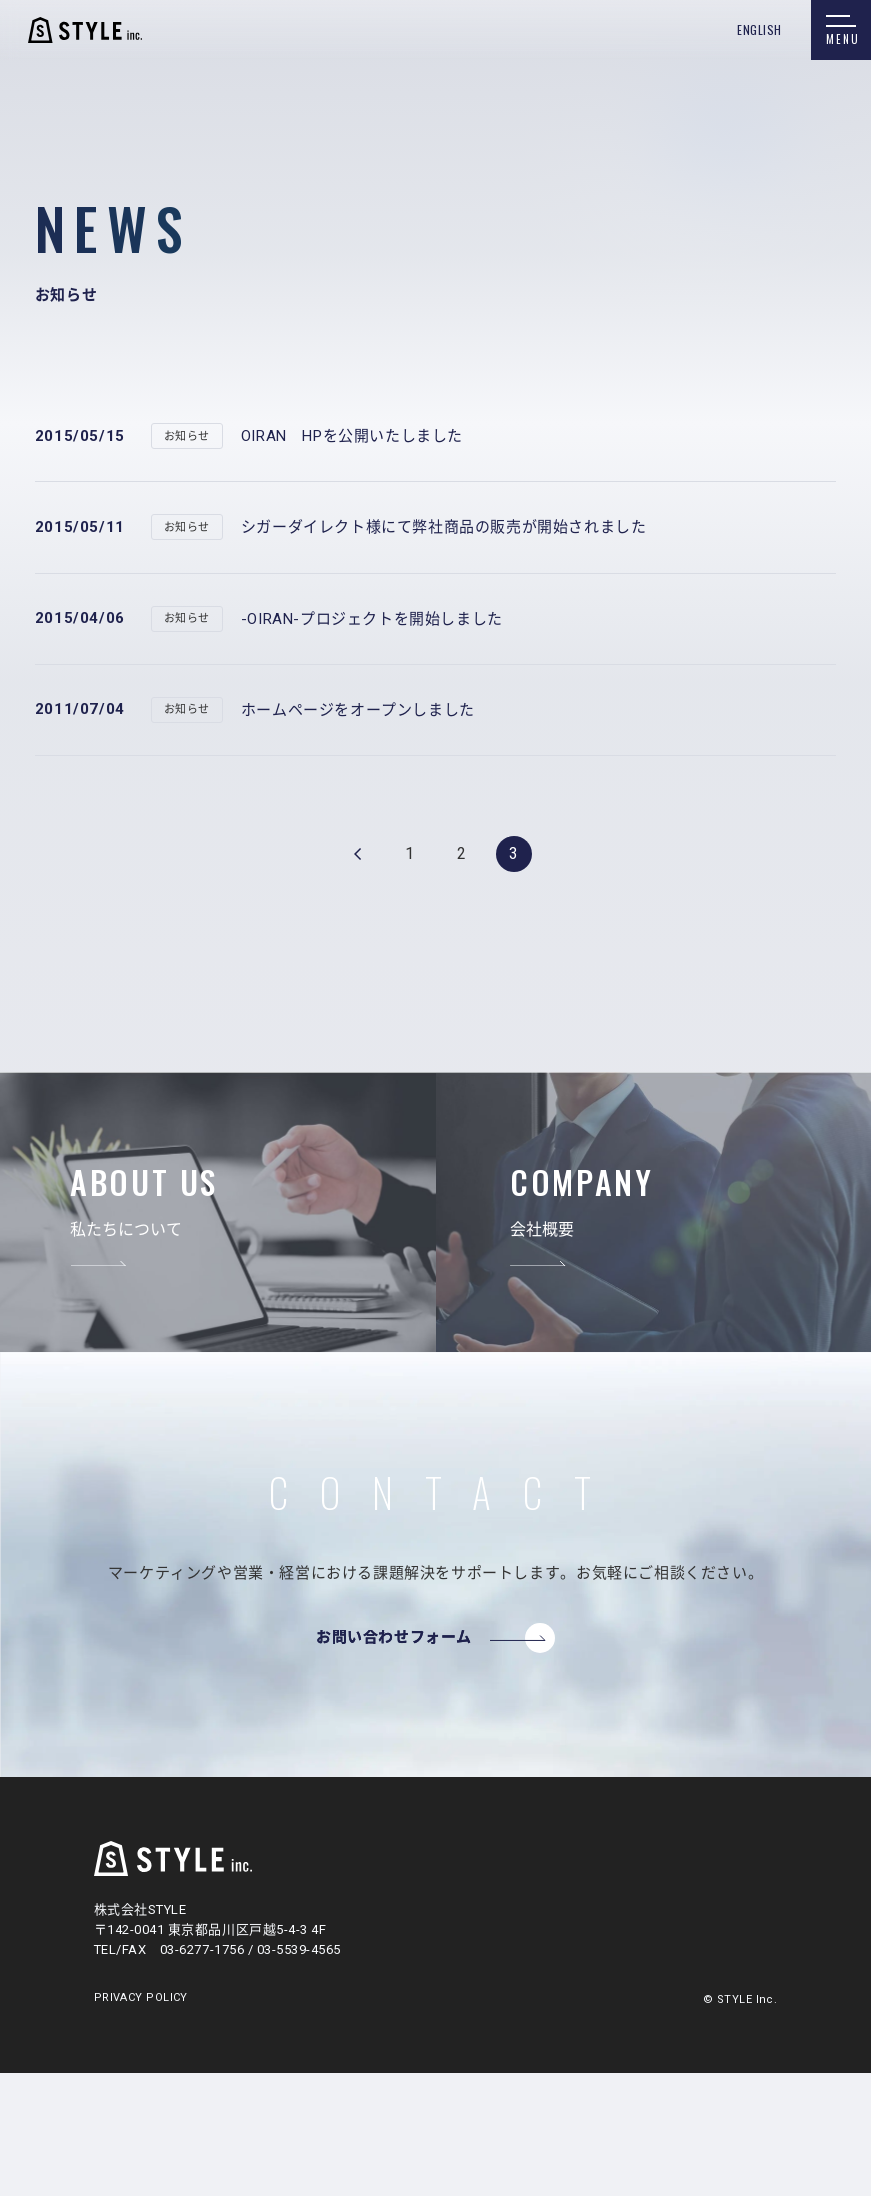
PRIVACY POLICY (141, 1998)
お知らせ (187, 436)
